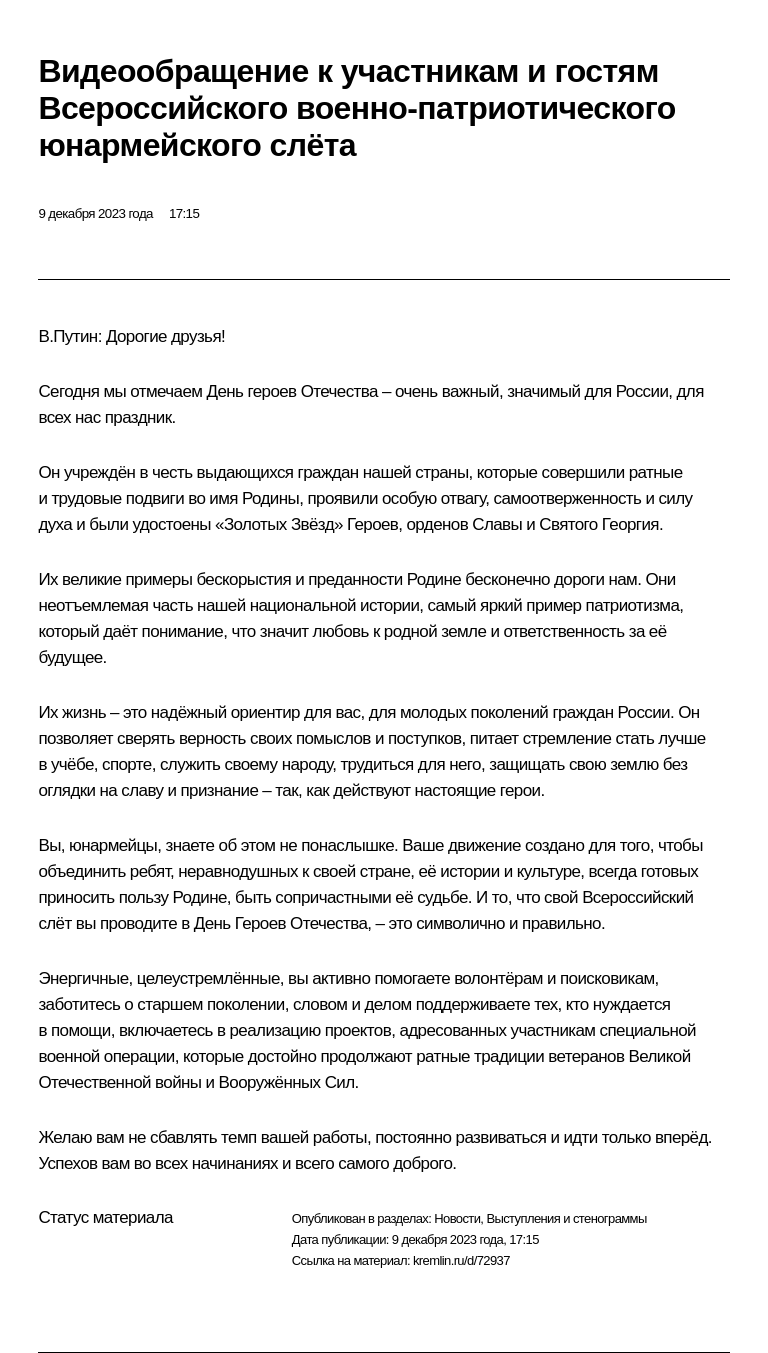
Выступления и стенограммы (566, 1218)
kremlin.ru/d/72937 (461, 1260)
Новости (457, 1218)
